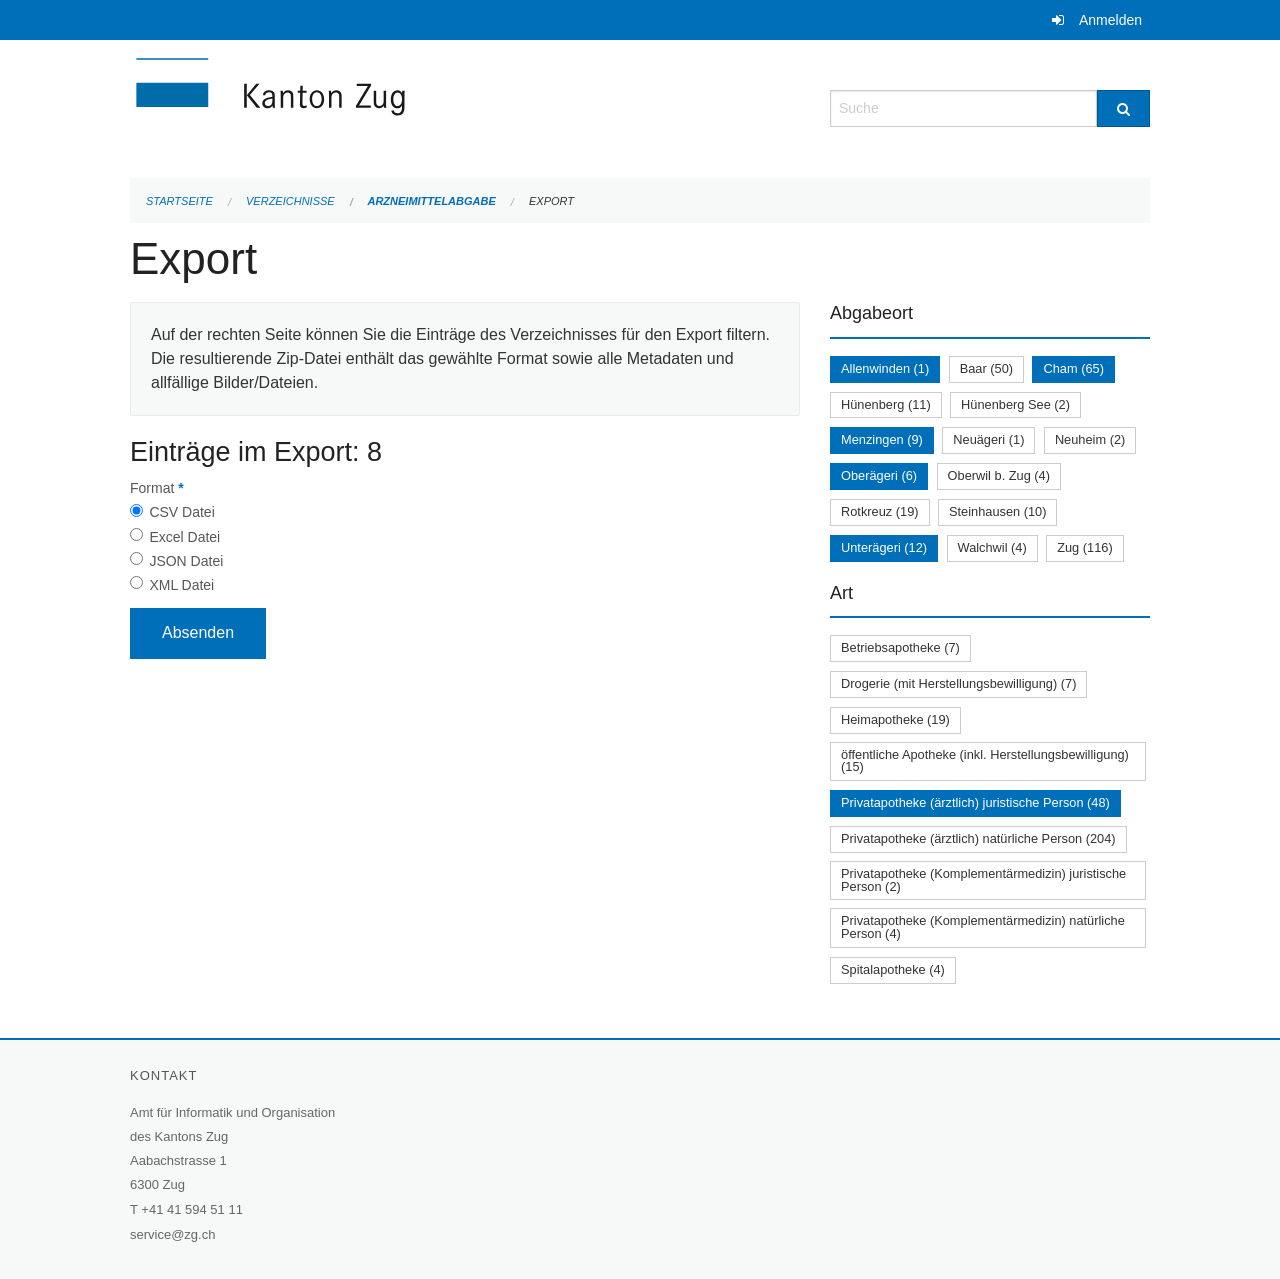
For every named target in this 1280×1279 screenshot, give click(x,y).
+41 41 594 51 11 (192, 1209)
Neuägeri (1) (988, 439)
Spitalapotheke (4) (893, 969)
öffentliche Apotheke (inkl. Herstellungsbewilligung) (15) (985, 761)
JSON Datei (186, 561)
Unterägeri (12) (884, 547)
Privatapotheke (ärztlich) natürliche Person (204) (978, 838)
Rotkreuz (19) (880, 511)
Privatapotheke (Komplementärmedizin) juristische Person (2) (983, 880)
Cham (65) (1073, 368)
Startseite (179, 201)
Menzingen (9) (882, 439)
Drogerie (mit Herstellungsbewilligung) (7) (958, 683)
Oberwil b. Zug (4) (999, 475)
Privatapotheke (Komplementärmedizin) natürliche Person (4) (983, 927)
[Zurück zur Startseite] (390, 106)
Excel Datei (184, 537)
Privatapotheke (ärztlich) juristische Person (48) (975, 802)
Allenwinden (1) (885, 368)
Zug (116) (1084, 547)
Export (551, 201)
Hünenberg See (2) (1015, 404)
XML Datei (181, 585)
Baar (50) (986, 368)
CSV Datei (181, 512)
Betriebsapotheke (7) (900, 647)
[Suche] (1123, 108)
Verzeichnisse (290, 201)
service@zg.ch (172, 1234)
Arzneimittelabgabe (431, 201)
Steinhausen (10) (997, 511)
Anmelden (1110, 20)
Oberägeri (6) (879, 475)
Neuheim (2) (1090, 439)
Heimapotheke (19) (895, 719)
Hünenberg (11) (886, 404)
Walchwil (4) (992, 547)
